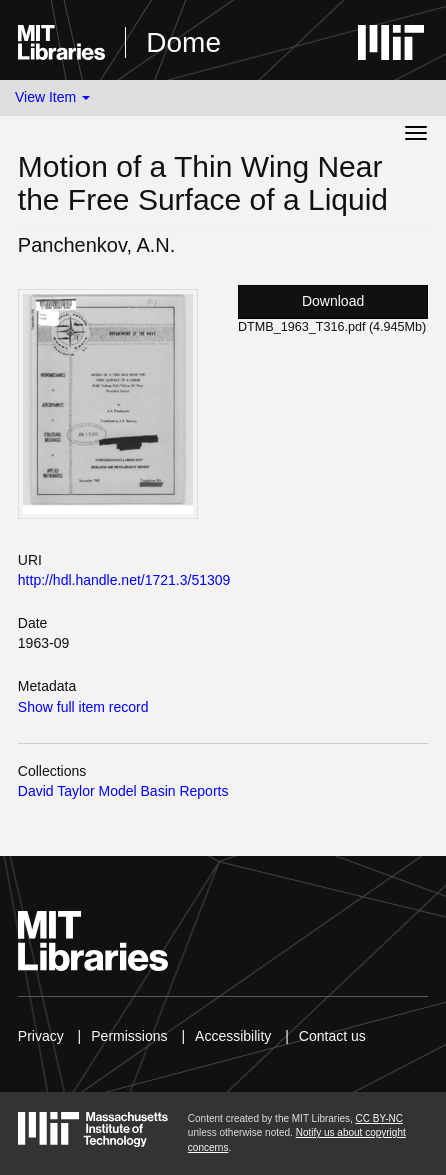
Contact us (332, 1036)
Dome (183, 42)
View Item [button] (52, 97)
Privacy (41, 1036)
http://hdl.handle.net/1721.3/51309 (124, 580)
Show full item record (83, 707)
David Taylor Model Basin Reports (123, 791)
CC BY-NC (379, 1118)
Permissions (129, 1036)
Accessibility (233, 1036)
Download (333, 301)
